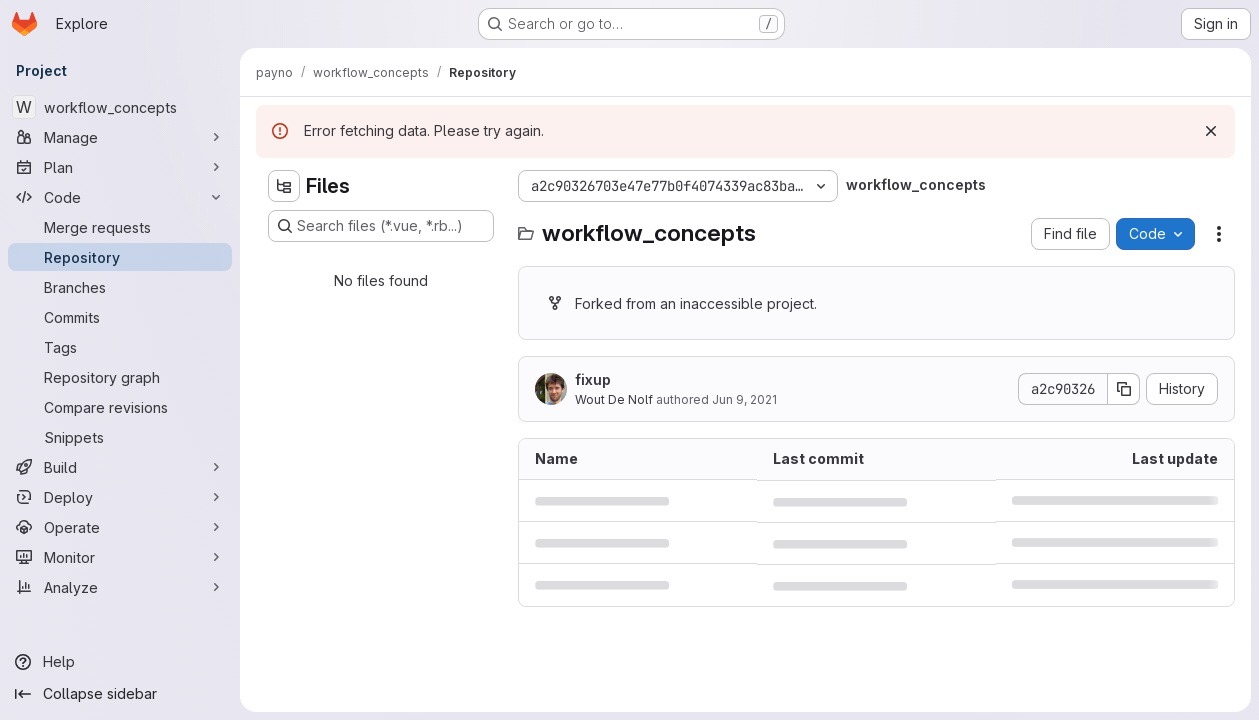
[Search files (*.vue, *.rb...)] (381, 226)
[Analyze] (120, 587)
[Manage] (120, 137)
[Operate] (120, 527)
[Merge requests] (120, 227)
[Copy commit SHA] (1124, 389)
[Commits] (120, 317)
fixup (593, 379)
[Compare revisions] (120, 407)
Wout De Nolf (614, 399)
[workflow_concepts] (120, 107)
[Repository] (120, 257)
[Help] (120, 662)
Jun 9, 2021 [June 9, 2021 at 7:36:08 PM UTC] (744, 399)
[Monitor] (120, 557)
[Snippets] (120, 437)
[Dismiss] (1211, 131)
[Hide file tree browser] (284, 186)
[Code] (120, 197)
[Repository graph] (120, 377)
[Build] (120, 467)
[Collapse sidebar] (120, 694)
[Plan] (120, 167)
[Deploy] (120, 497)
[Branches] (120, 287)
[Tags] (120, 347)
